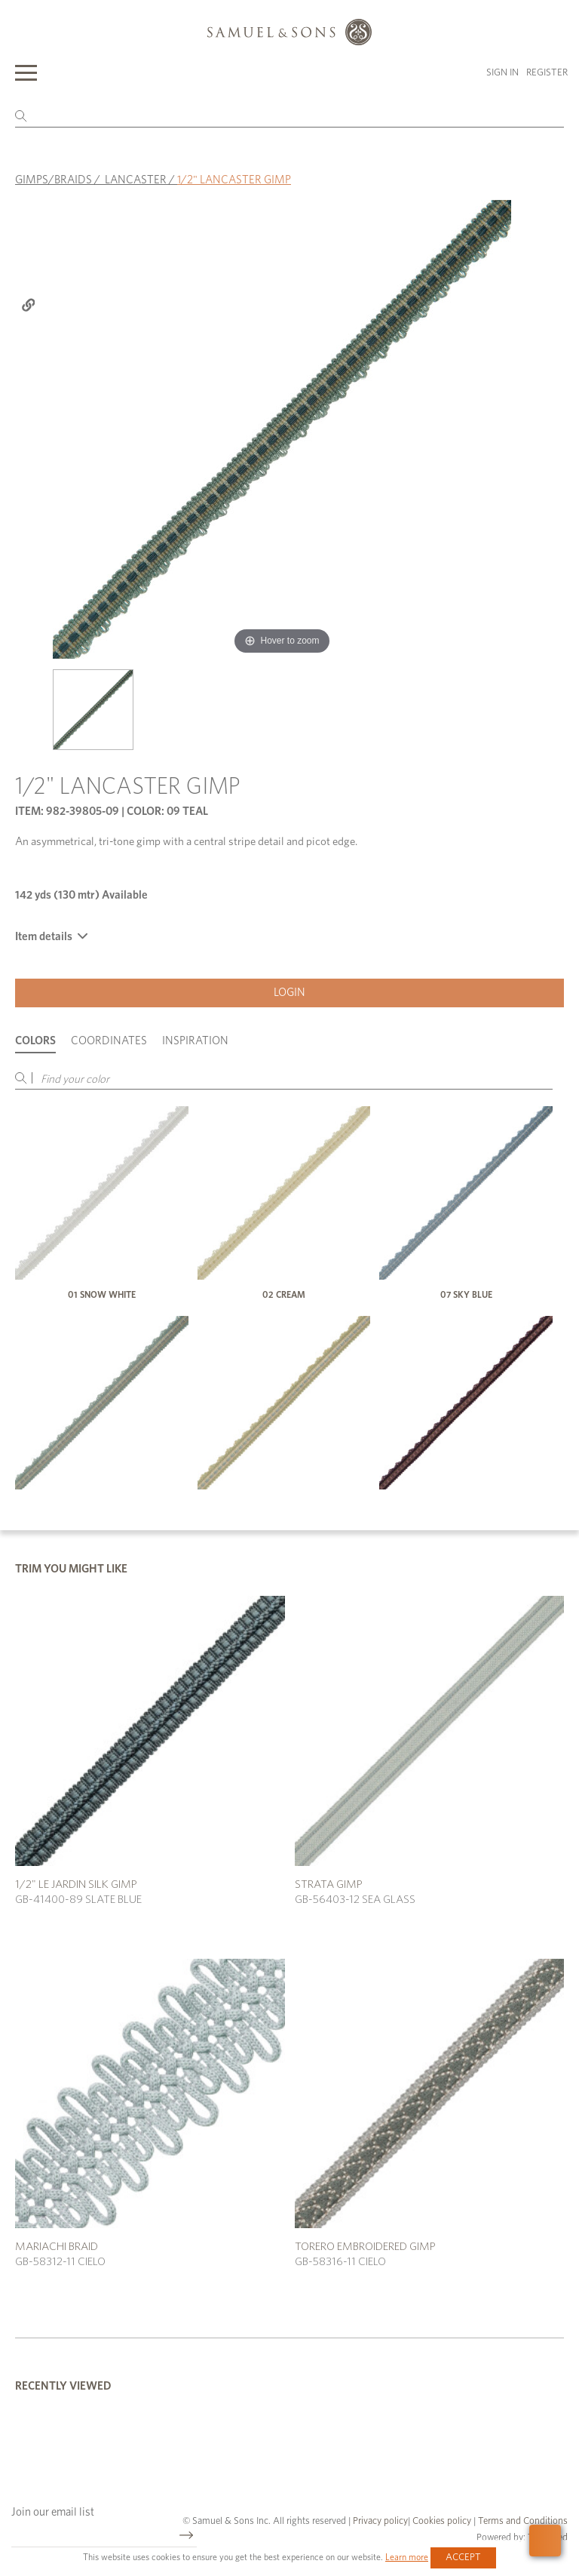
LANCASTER (136, 180)
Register (547, 73)
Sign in (502, 73)
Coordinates (109, 1041)
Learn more (406, 2557)
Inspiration (195, 1041)
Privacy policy (380, 2521)
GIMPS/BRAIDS (53, 180)
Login (289, 992)
